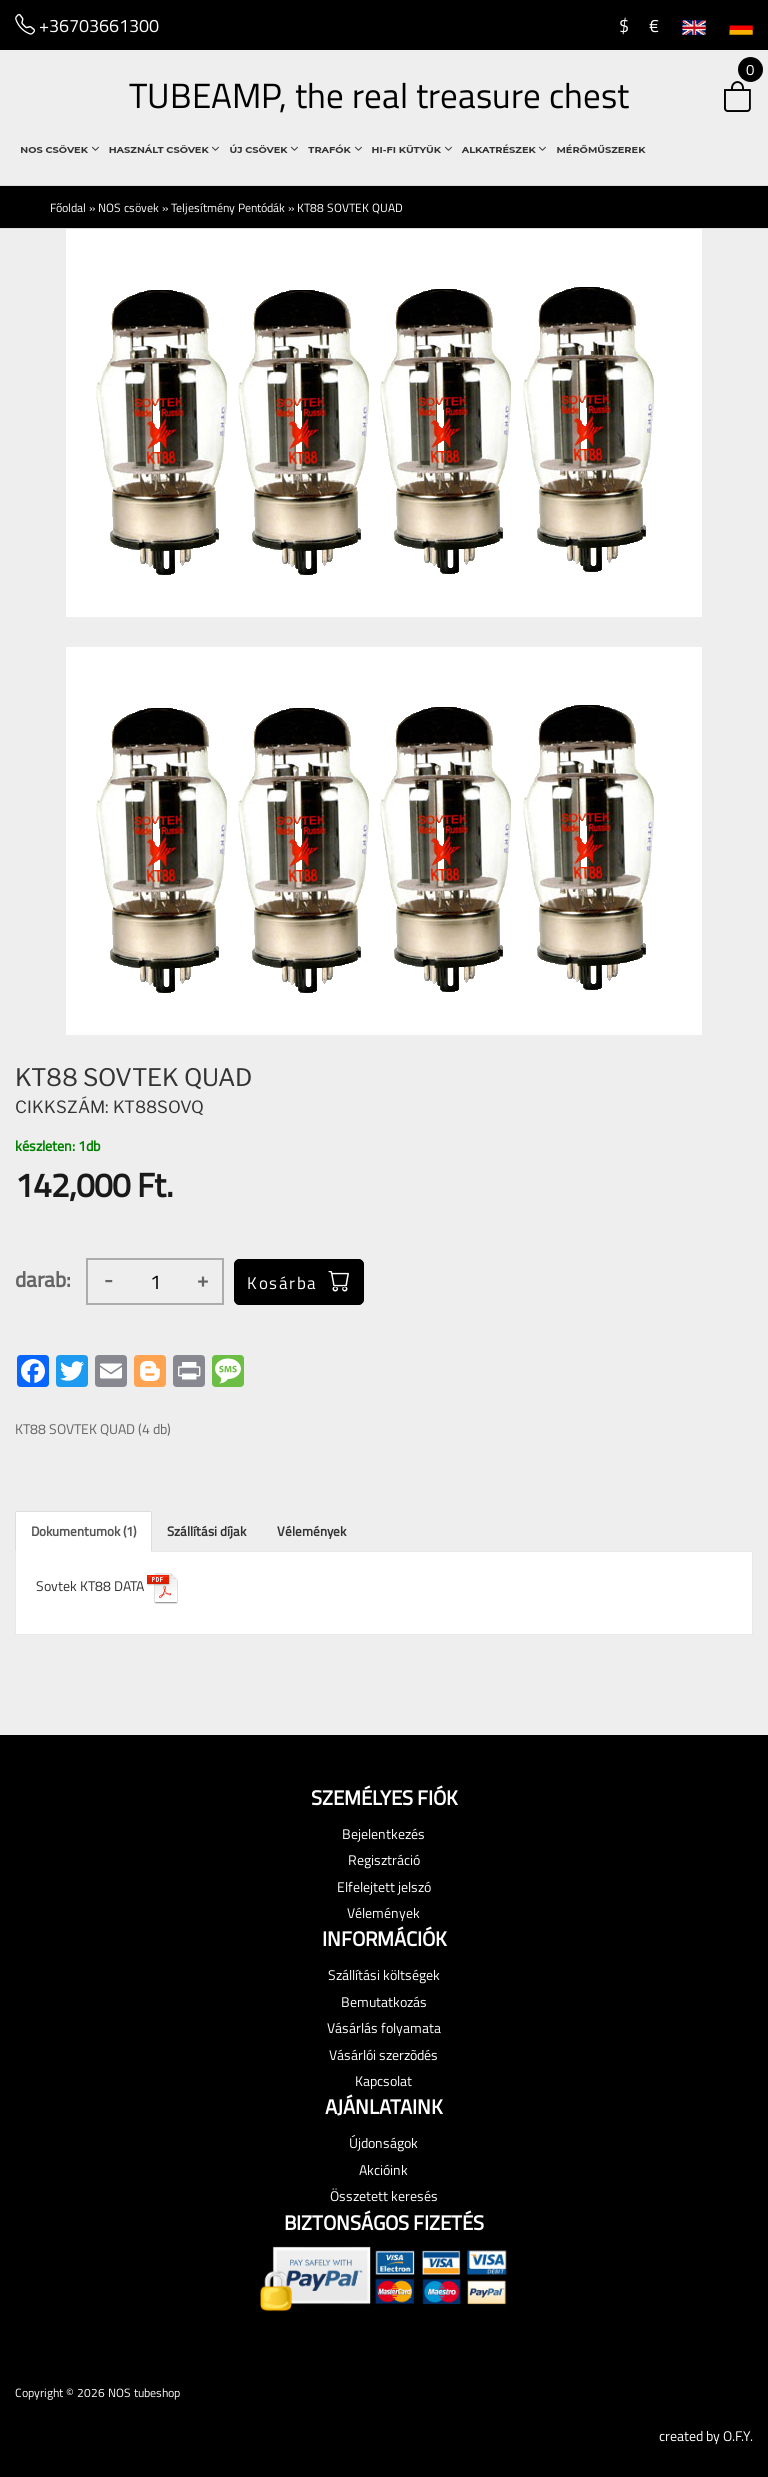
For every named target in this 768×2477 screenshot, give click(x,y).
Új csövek (263, 149)
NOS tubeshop (144, 2392)
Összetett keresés (384, 2195)
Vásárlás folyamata (384, 2027)
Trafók (334, 149)
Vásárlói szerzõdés (383, 2054)
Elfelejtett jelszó (384, 1886)
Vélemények (311, 1531)
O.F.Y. (738, 2435)
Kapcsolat (383, 2080)
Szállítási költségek (384, 1974)
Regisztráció (384, 1859)
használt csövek (164, 149)
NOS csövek (59, 149)
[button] (721, 98)
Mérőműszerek (600, 149)
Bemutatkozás (384, 2001)
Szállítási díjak (206, 1531)
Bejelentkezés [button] (383, 1833)
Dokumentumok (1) (83, 1531)
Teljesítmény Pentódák (228, 207)
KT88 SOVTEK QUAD (350, 207)
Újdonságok (383, 2142)
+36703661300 (87, 24)
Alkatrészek (504, 149)
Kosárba (299, 1280)
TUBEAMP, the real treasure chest (379, 95)
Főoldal (68, 207)
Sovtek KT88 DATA (107, 1585)
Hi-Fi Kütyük (412, 149)
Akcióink (383, 2169)
